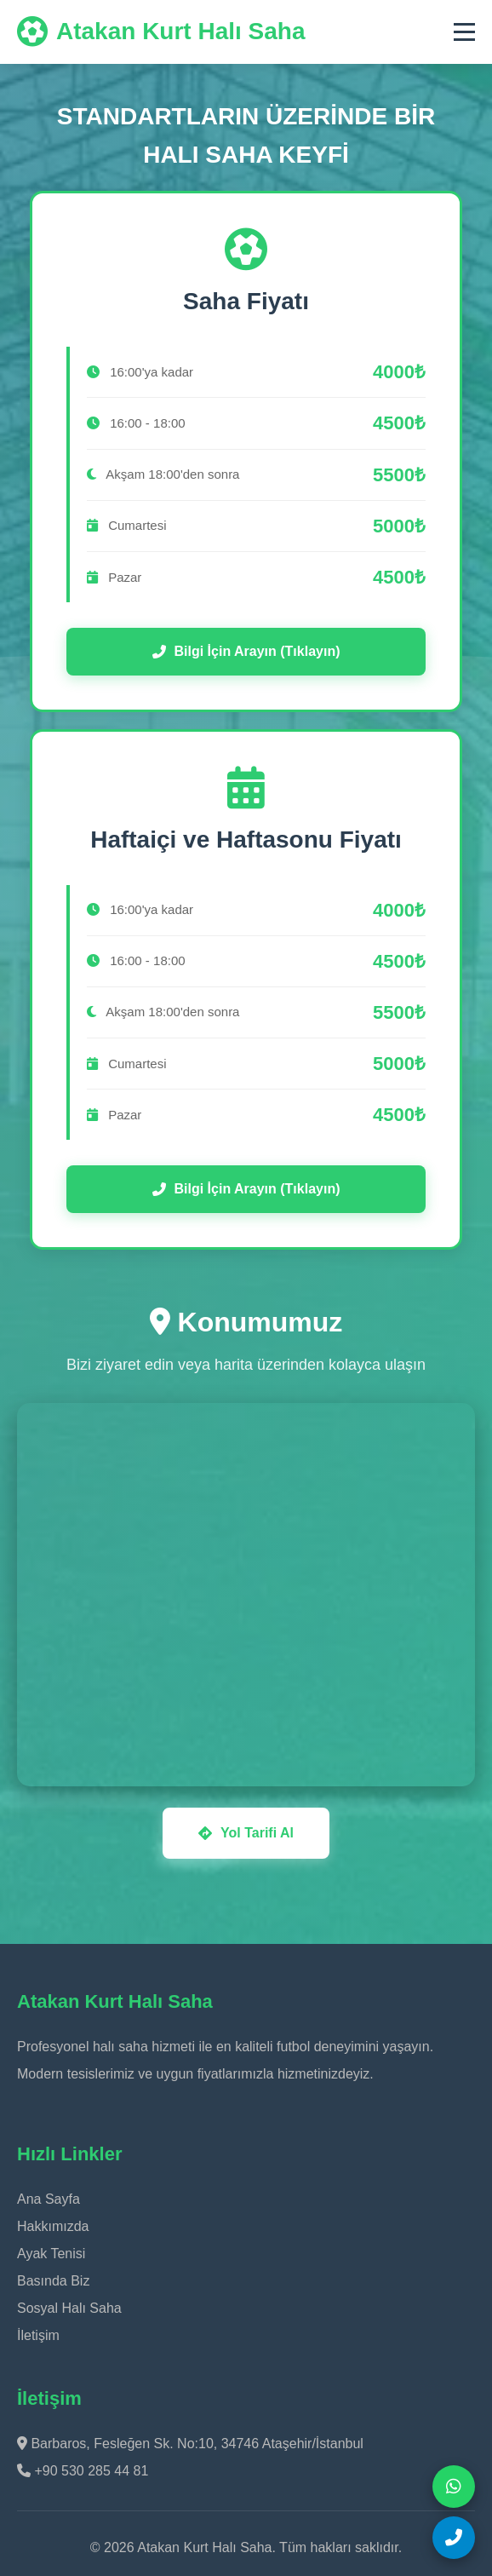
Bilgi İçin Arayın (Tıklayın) (246, 651)
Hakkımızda (53, 2226)
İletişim (38, 2335)
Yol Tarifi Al (246, 1833)
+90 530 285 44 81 (82, 2471)
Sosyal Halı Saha (69, 2308)
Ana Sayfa (48, 2199)
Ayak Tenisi (51, 2253)
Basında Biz (53, 2281)
